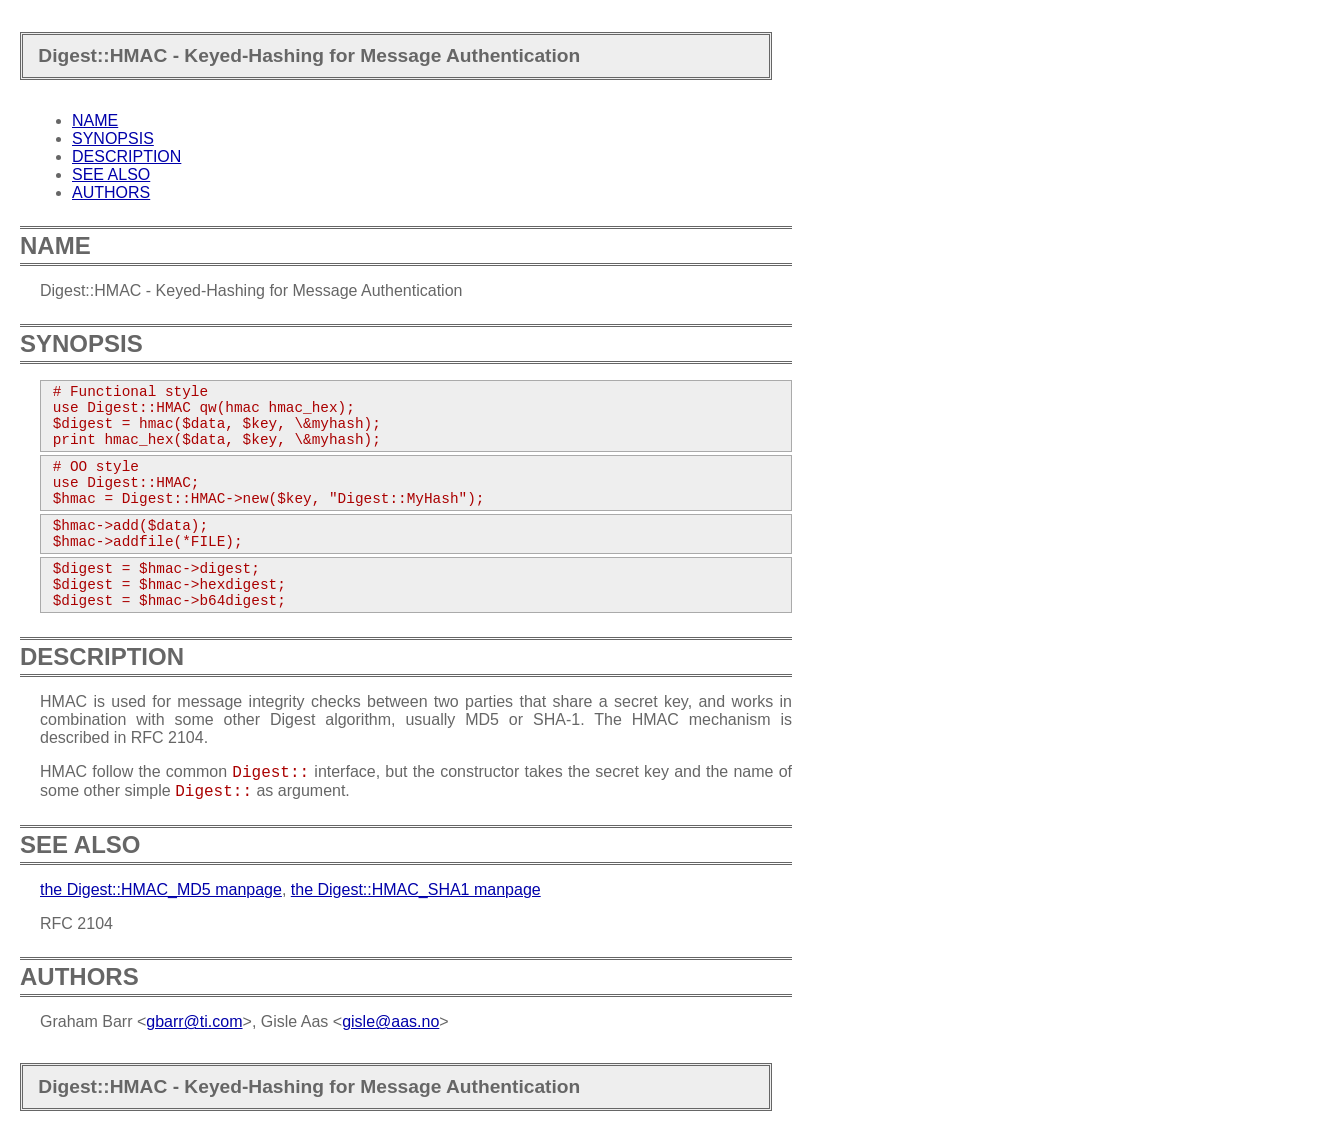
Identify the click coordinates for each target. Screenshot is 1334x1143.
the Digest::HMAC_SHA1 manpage (416, 889)
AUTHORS (111, 192)
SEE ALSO (111, 174)
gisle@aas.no (390, 1021)
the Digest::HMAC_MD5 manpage (161, 889)
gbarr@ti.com (194, 1021)
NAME (95, 120)
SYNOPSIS (113, 138)
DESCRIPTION (126, 156)
